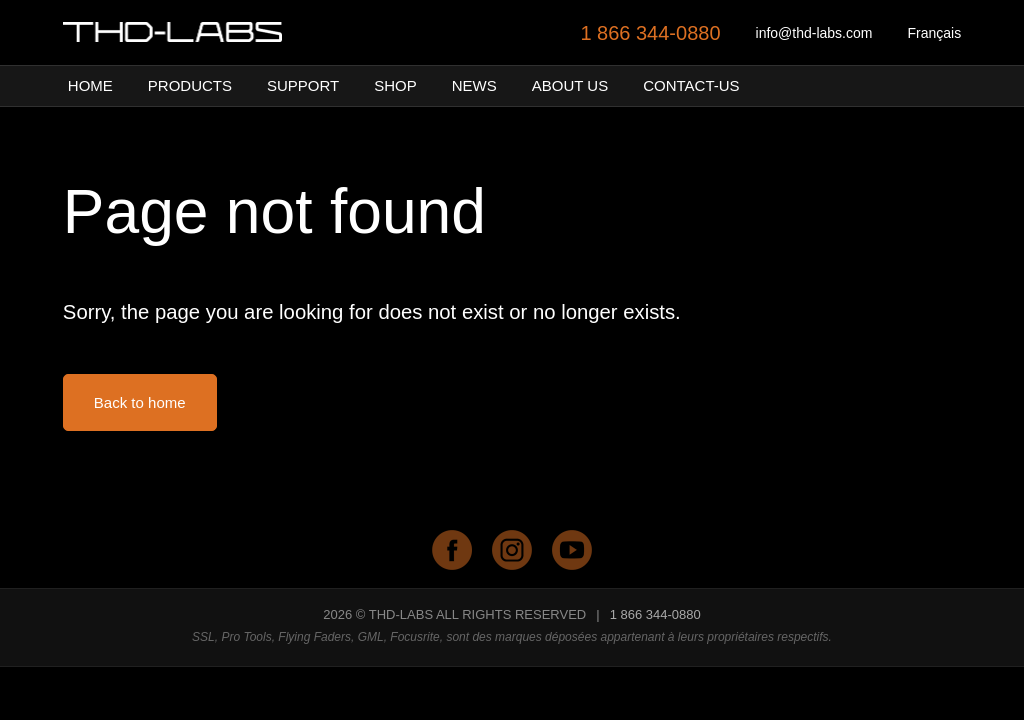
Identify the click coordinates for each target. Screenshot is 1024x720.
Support (303, 85)
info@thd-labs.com (814, 33)
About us (570, 85)
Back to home (140, 402)
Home (90, 85)
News (474, 85)
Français (934, 33)
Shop (395, 85)
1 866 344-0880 (650, 33)
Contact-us (691, 85)
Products (190, 85)
